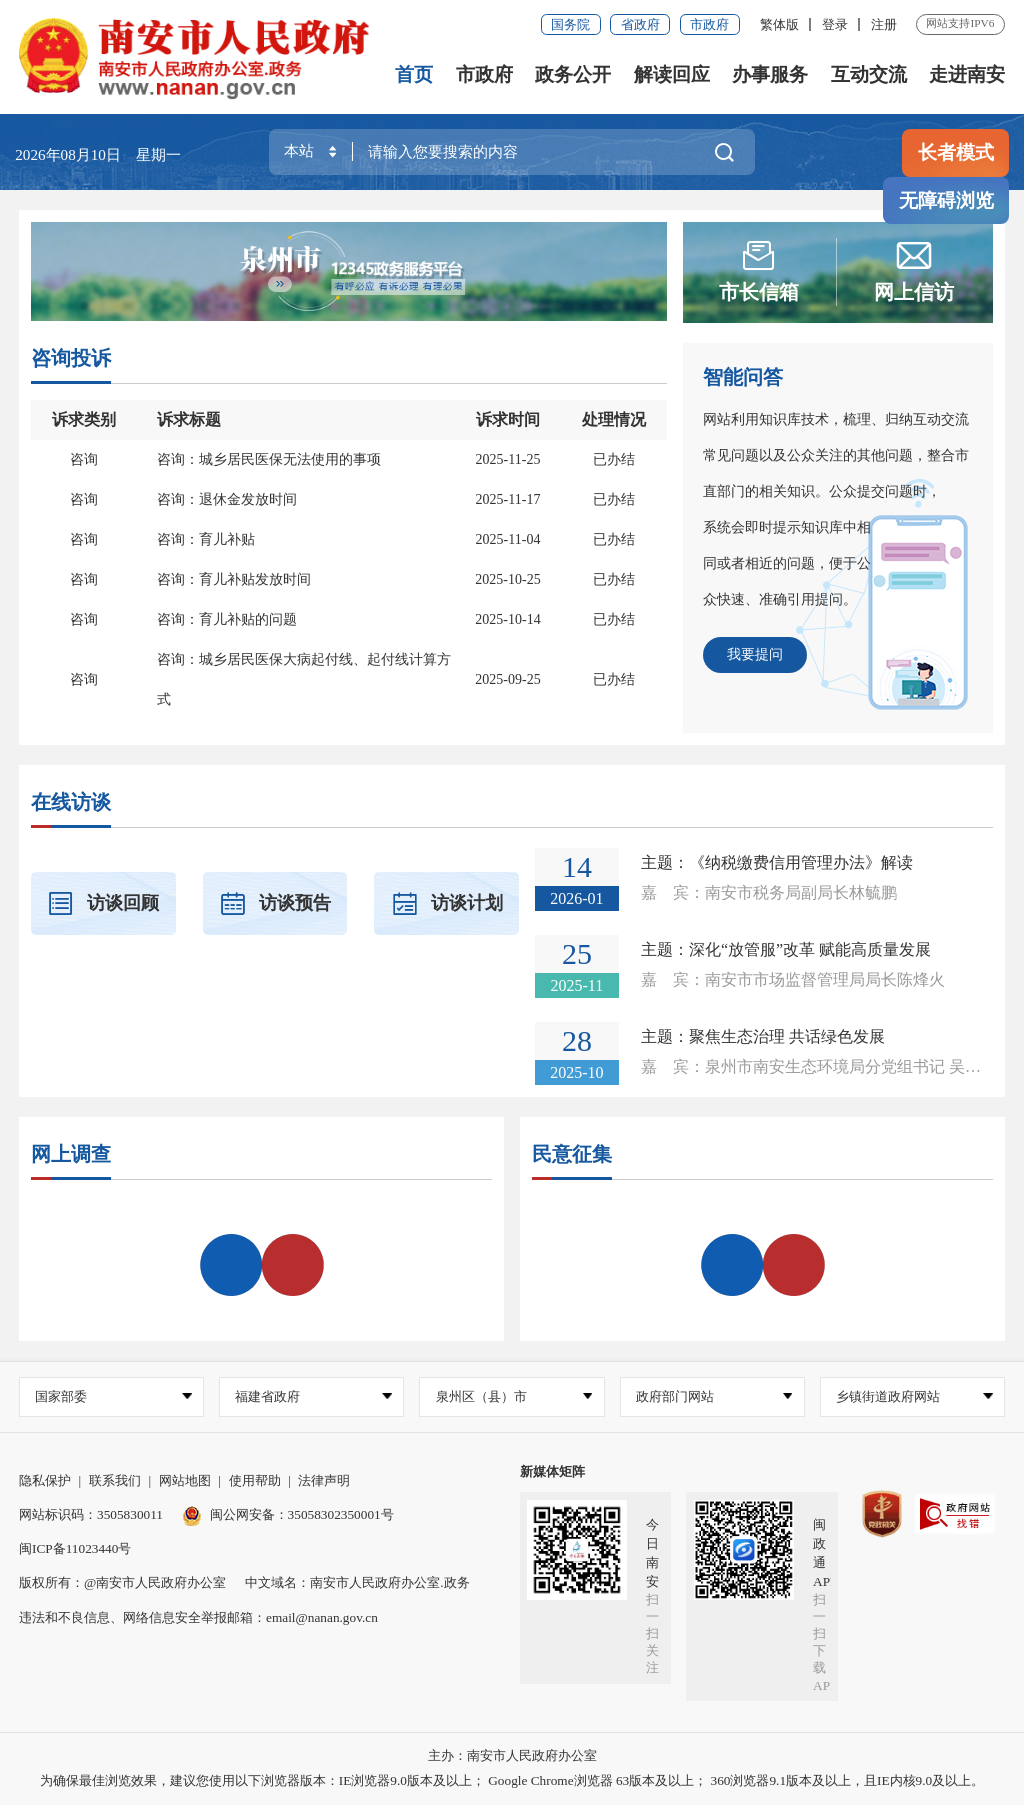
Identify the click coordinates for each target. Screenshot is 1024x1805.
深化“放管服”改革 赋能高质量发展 (810, 949)
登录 (835, 24)
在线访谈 (71, 802)
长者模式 (956, 152)
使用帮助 (255, 1480)
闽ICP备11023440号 (75, 1548)
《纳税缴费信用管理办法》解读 (801, 862)
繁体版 (779, 24)
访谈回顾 (103, 903)
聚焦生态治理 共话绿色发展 (787, 1036)
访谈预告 (275, 903)
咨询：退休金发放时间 (227, 499)
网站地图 (185, 1480)
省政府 (640, 24)
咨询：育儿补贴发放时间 (234, 579)
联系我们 (115, 1480)
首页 (414, 74)
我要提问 (755, 654)
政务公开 (573, 74)
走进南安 (967, 74)
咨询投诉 (71, 358)
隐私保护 (45, 1480)
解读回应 (672, 74)
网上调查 (71, 1154)
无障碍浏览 (946, 200)
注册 (884, 24)
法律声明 (324, 1480)
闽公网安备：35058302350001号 (288, 1514)
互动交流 (869, 74)
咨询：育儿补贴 (206, 539)
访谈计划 (447, 903)
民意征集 (572, 1154)
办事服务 (770, 74)
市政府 (709, 24)
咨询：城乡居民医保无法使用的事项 (269, 459)
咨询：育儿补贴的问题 (227, 619)
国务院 (570, 24)
